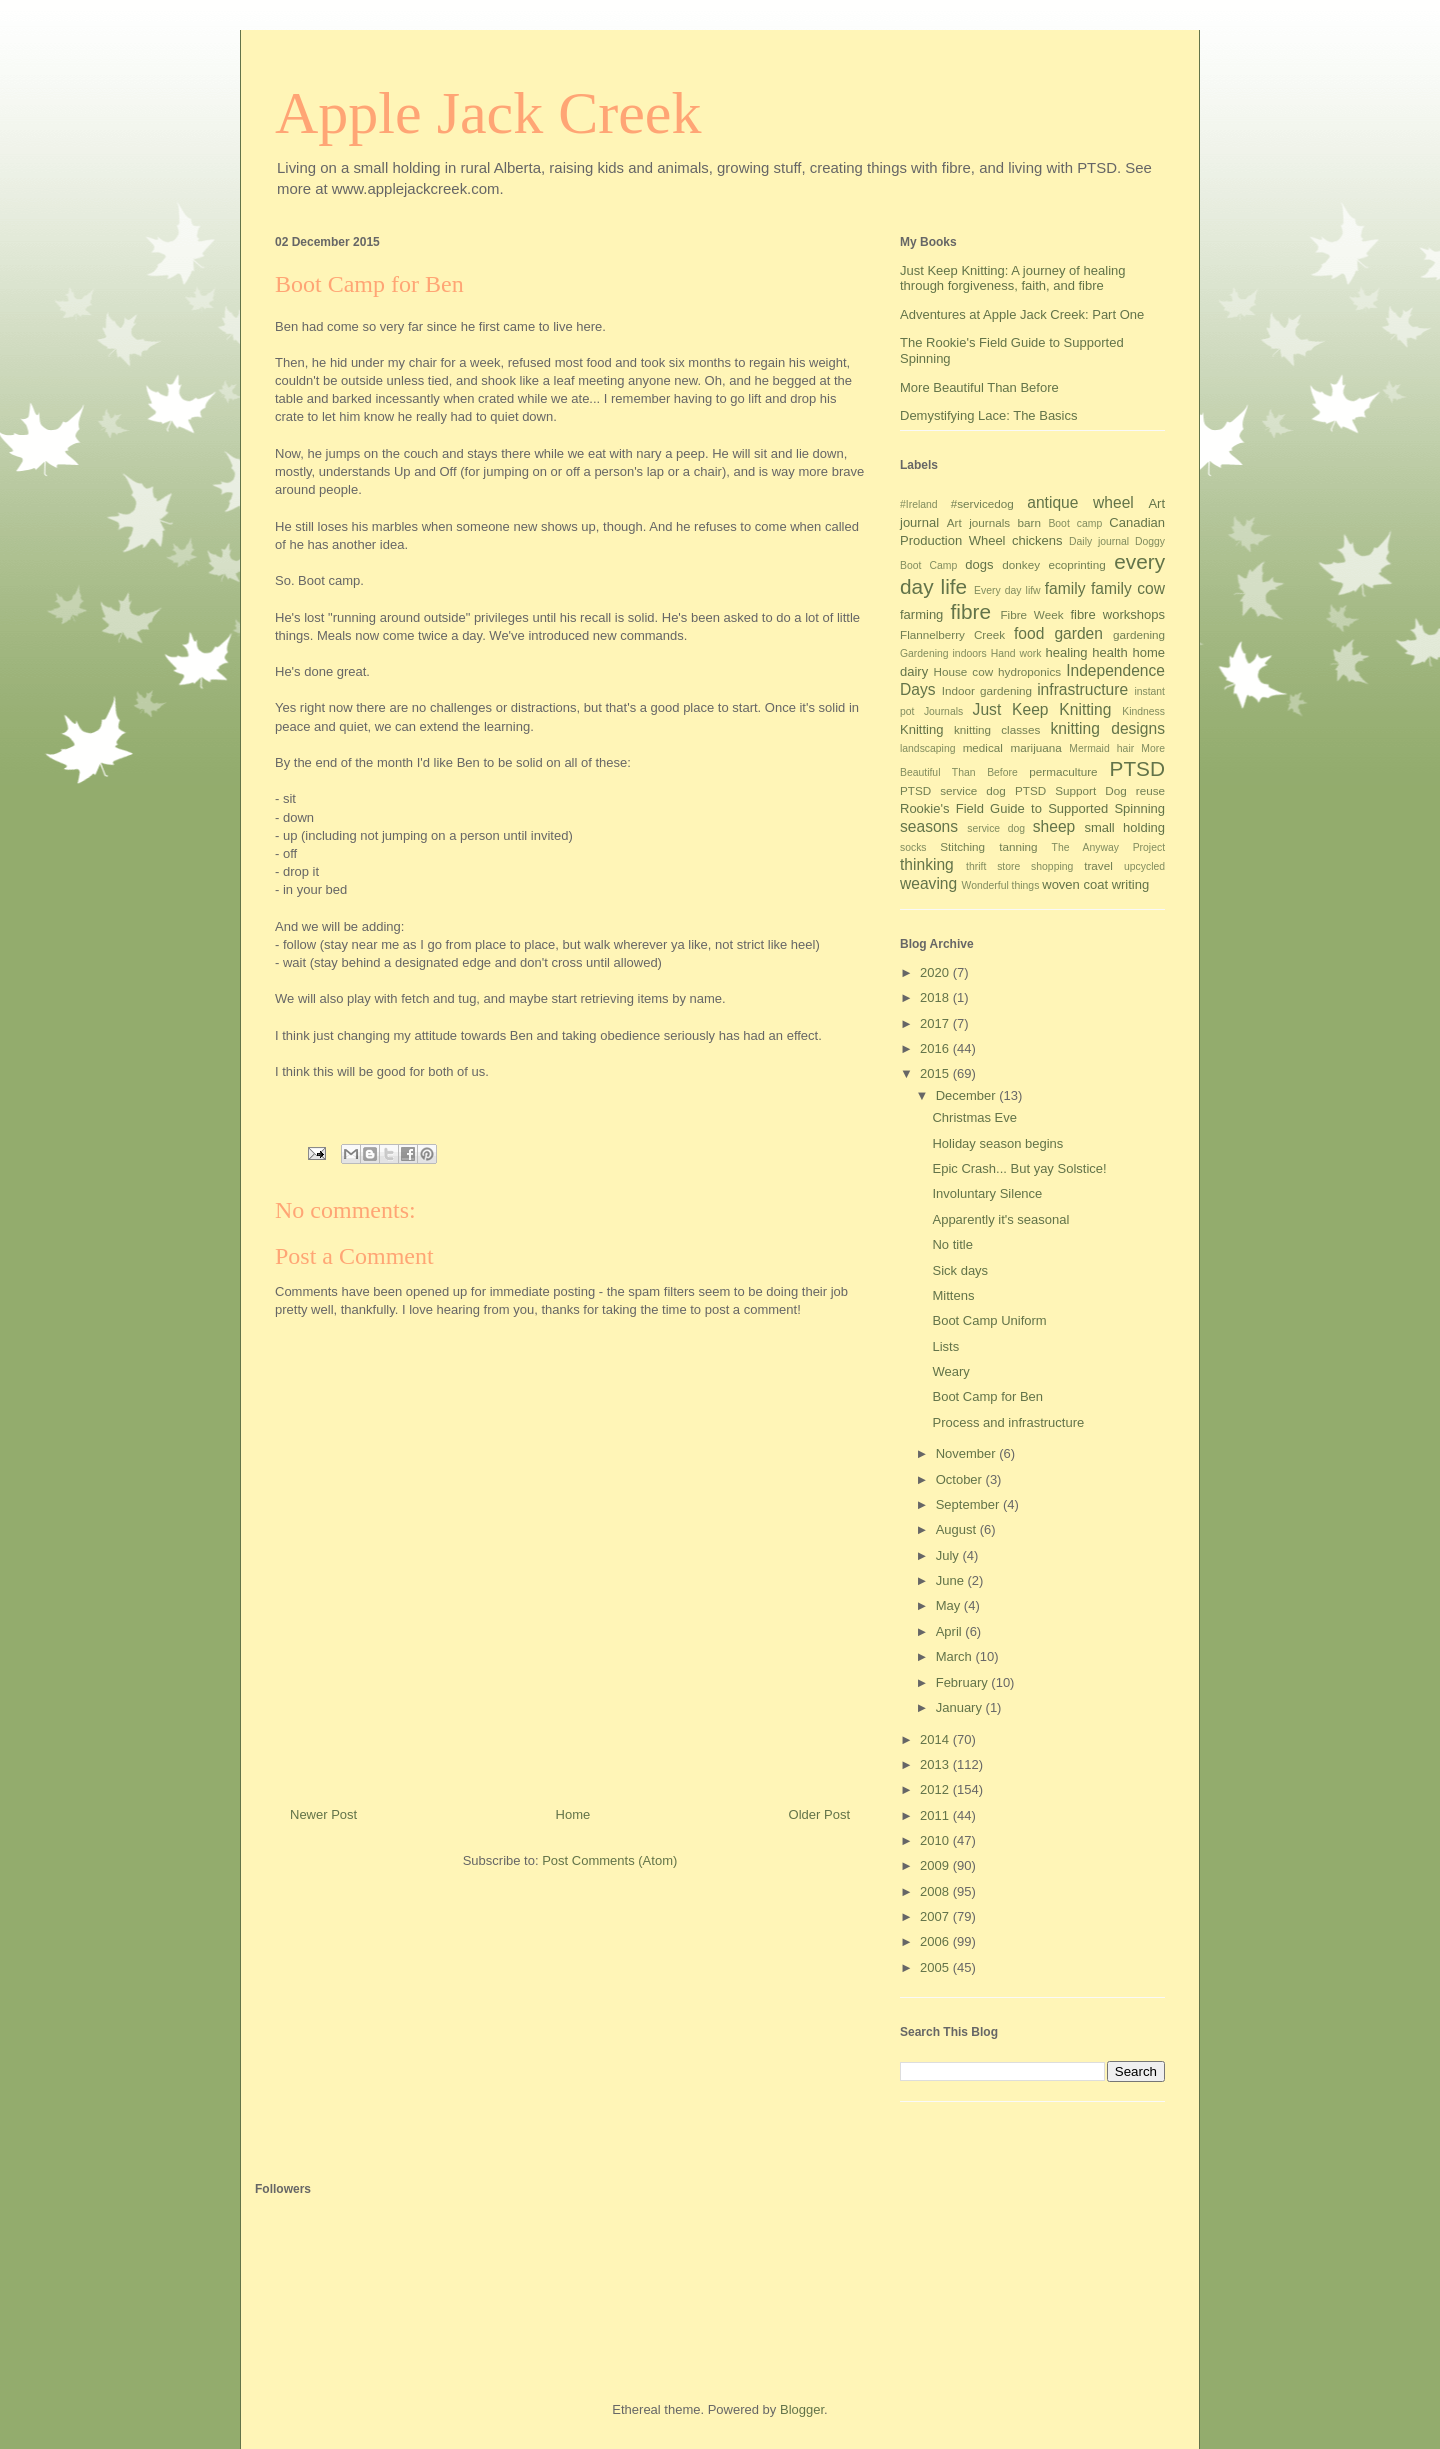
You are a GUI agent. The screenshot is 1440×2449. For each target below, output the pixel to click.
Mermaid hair (1101, 748)
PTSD (1137, 768)
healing (1067, 652)
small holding (1124, 827)
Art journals (978, 522)
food (1029, 633)
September (969, 1504)
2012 (936, 1789)
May (950, 1605)
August (958, 1529)
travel (1098, 865)
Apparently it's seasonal (1000, 1219)
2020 (936, 972)
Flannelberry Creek (952, 634)
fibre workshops (1117, 614)
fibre (971, 611)
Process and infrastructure (1008, 1422)
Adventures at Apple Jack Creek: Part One (1022, 314)
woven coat (1075, 884)
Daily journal (1099, 541)
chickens (1037, 540)
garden (1078, 633)
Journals (943, 711)
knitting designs (1107, 728)
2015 (936, 1073)
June (952, 1580)
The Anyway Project (1108, 847)
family (1065, 588)
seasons (929, 826)
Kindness (1143, 711)
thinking (927, 864)
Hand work (1016, 653)
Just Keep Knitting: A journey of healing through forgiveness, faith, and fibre (1013, 278)
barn (1029, 522)
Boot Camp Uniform (989, 1320)
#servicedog (982, 503)
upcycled (1144, 866)
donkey (1021, 564)
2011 (936, 1815)
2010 (936, 1840)
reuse (1150, 790)
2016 (936, 1048)
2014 (936, 1739)
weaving (928, 883)
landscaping (927, 748)
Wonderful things (1001, 885)
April (951, 1631)
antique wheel (1080, 502)
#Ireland (919, 504)
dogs (979, 564)
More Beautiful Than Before (979, 387)
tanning (1018, 846)
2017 (936, 1023)
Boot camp (1075, 523)
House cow (964, 671)
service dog (996, 828)
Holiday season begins (997, 1143)
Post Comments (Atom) (609, 1860)
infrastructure (1082, 689)
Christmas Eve (974, 1117)
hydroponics (1029, 671)
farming (921, 614)
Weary (950, 1371)
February (964, 1682)
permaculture (1063, 771)
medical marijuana (1012, 747)
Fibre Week (1031, 614)
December (968, 1095)
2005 (936, 1967)
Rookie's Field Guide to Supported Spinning (1032, 808)
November (968, 1453)
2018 (936, 997)
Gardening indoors (943, 653)
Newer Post (323, 1814)
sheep (1054, 826)
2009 (936, 1865)
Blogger (802, 2409)
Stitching (962, 846)
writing (1131, 884)
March (956, 1656)
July (949, 1555)
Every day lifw (1007, 590)
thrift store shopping (1019, 866)
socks (913, 847)
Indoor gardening (987, 690)
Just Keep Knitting (1042, 709)
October (961, 1479)
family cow (1128, 588)
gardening (1139, 634)
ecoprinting (1077, 564)
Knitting (921, 729)
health (1109, 652)
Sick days (960, 1270)
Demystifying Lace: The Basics (989, 415)
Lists (945, 1346)
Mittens (953, 1295)
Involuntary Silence (987, 1193)
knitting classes (997, 729)
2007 (936, 1916)
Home (573, 1814)
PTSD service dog (953, 790)
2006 (936, 1941)
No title (952, 1244)
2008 (936, 1891)
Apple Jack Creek (488, 113)
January (961, 1707)
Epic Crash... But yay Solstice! (1019, 1168)
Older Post (819, 1814)
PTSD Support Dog (1071, 790)
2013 (936, 1764)
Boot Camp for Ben (987, 1396)
